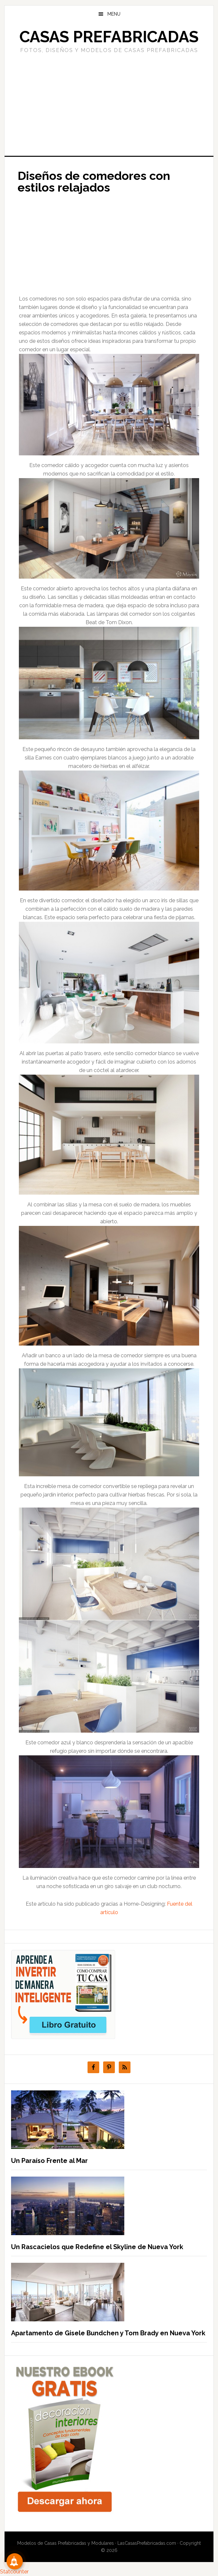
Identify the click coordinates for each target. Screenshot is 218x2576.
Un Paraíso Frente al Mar (49, 2161)
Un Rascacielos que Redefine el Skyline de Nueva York (97, 2247)
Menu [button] (113, 14)
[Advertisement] (109, 103)
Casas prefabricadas (109, 37)
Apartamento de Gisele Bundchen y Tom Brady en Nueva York (108, 2333)
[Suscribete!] (15, 2561)
